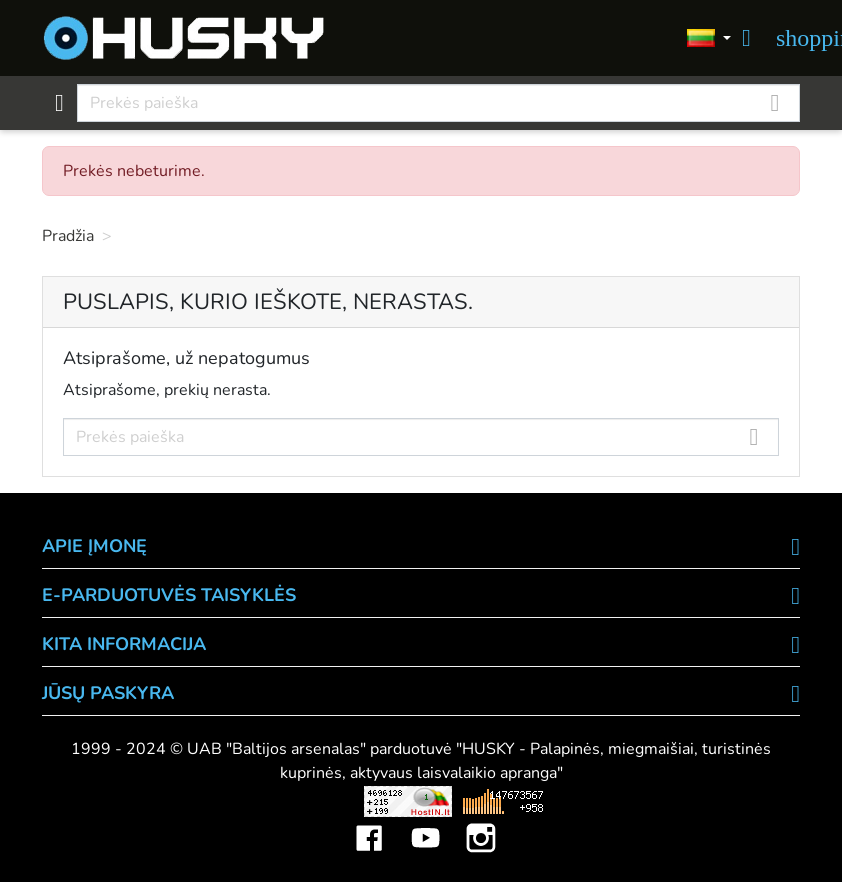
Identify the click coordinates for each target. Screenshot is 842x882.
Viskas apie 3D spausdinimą (190, 801)
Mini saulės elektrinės (687, 801)
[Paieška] (438, 103)
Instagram (481, 823)
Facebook (369, 823)
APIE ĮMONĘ (94, 546)
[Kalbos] (709, 38)
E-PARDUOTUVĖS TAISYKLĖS (169, 595)
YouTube (425, 823)
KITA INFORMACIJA (124, 644)
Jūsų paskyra (108, 693)
